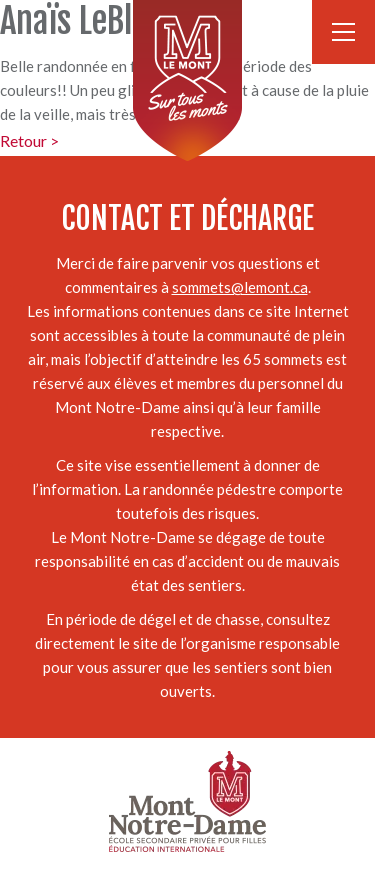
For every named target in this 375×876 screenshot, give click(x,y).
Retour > (29, 140)
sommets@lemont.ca (240, 287)
